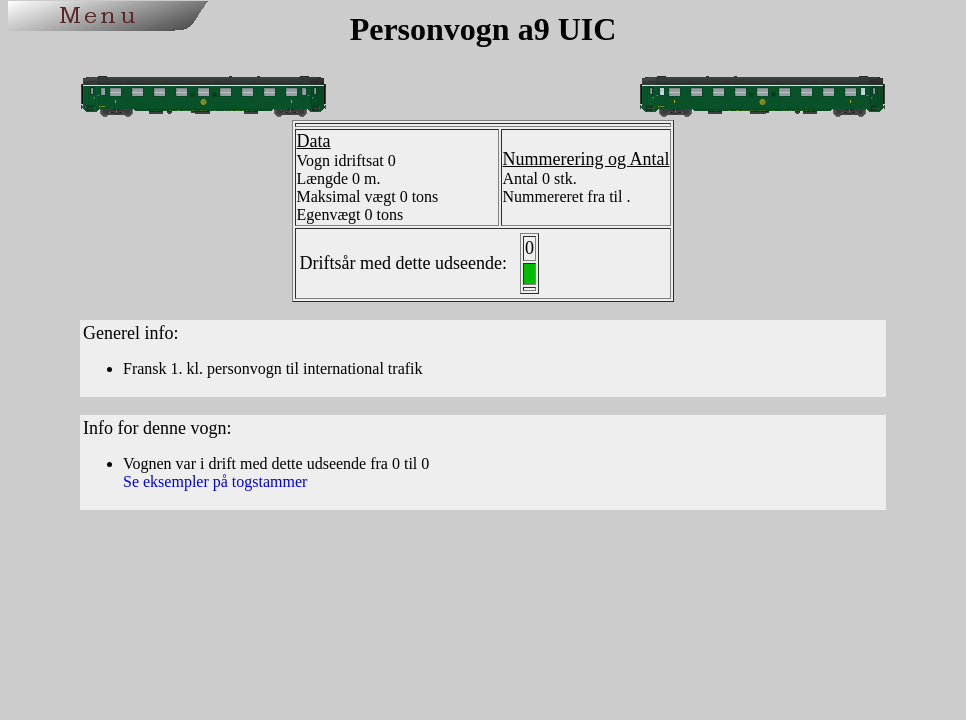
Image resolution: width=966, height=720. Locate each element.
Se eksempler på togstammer (215, 481)
